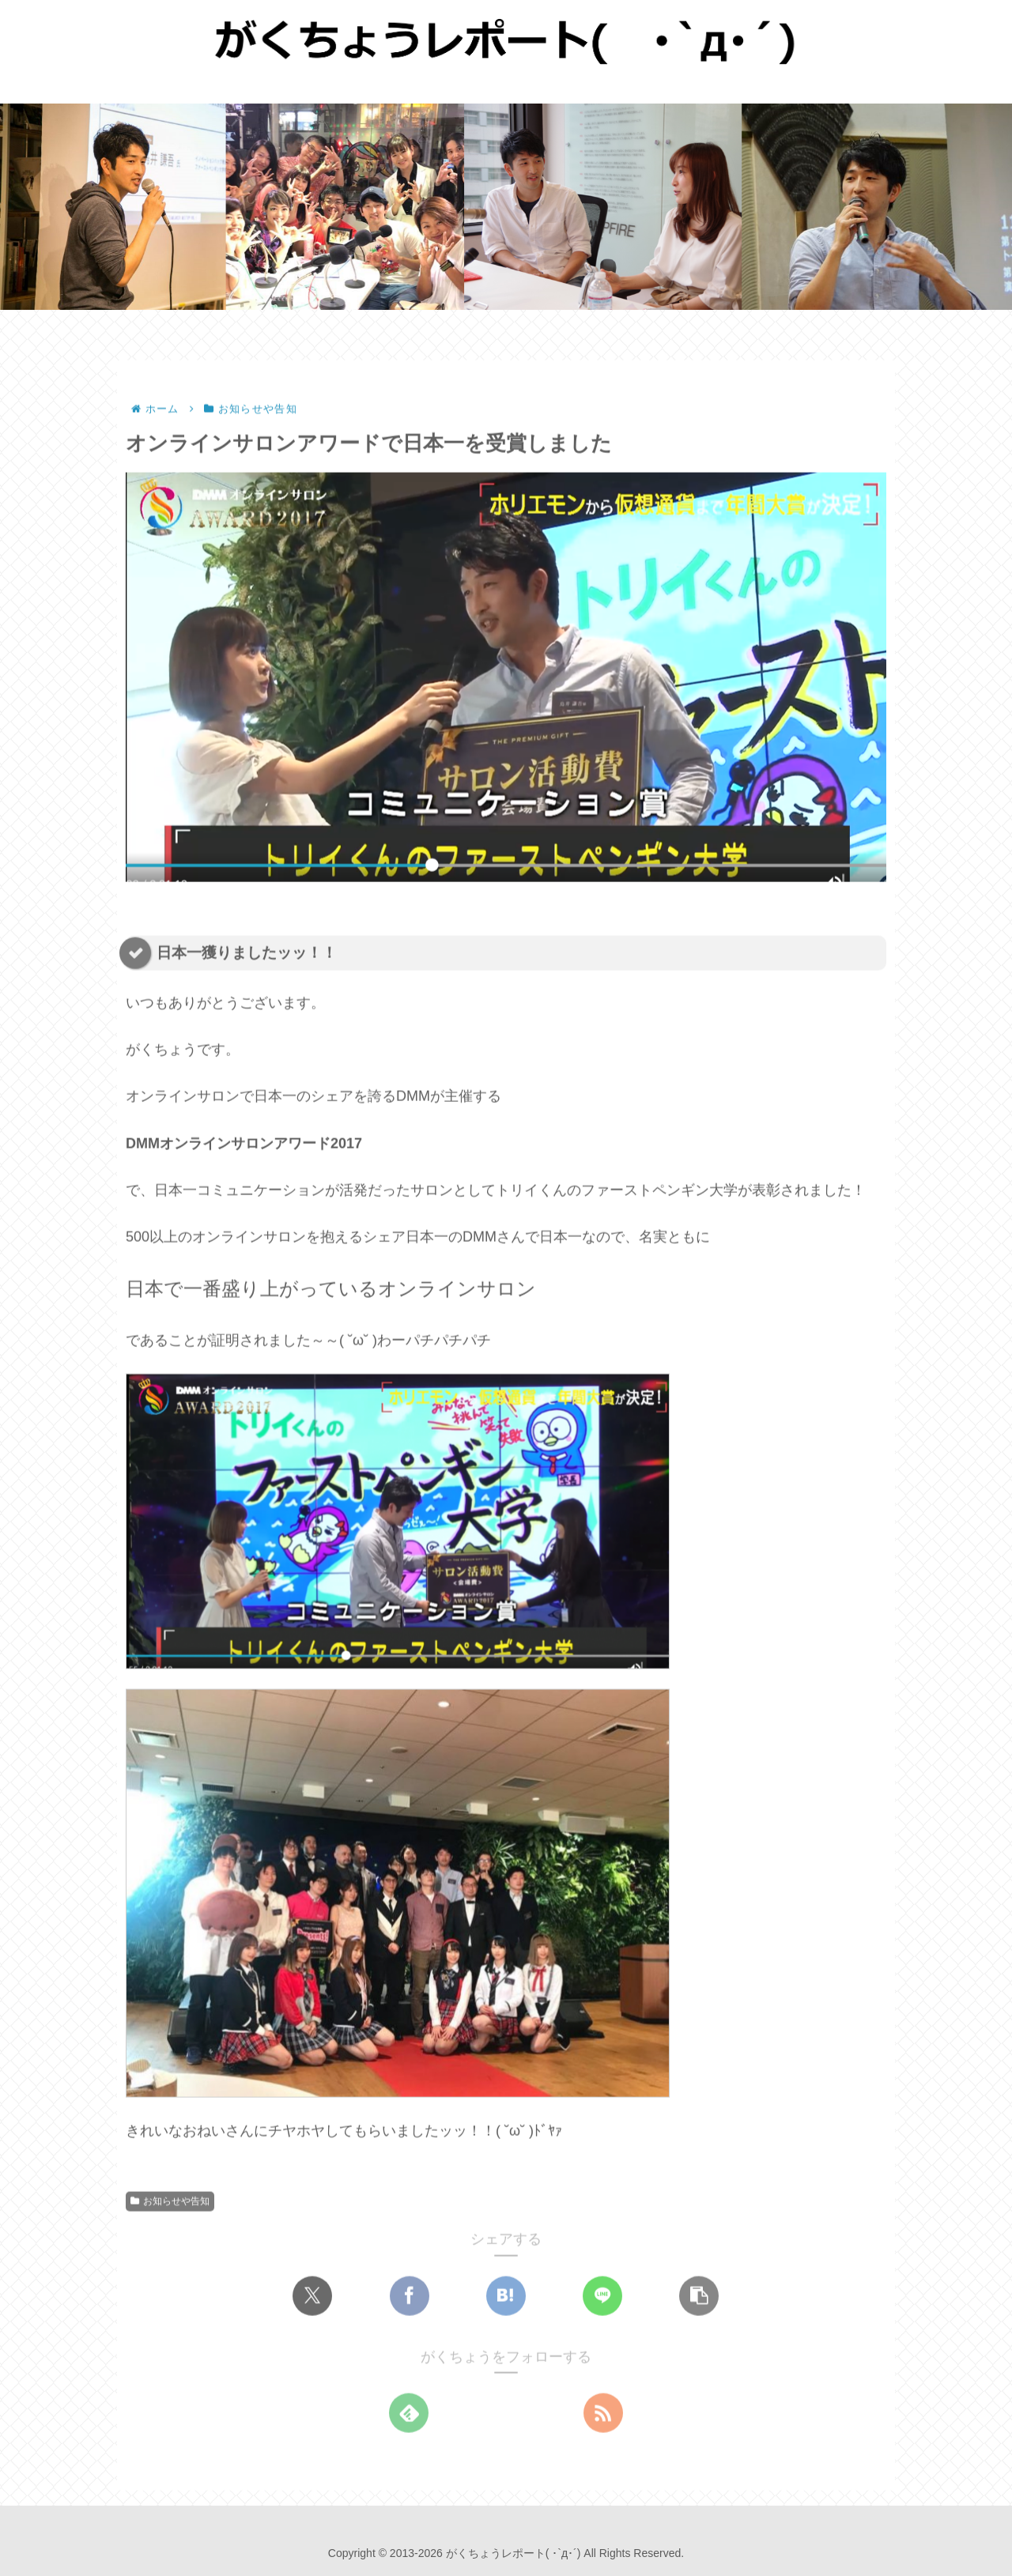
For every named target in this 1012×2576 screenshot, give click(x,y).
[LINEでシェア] (602, 2296)
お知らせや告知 (170, 2202)
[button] (699, 2296)
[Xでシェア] (312, 2296)
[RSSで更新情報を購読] (603, 2414)
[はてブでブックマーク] (506, 2296)
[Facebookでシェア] (409, 2296)
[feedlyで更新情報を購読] (409, 2414)
